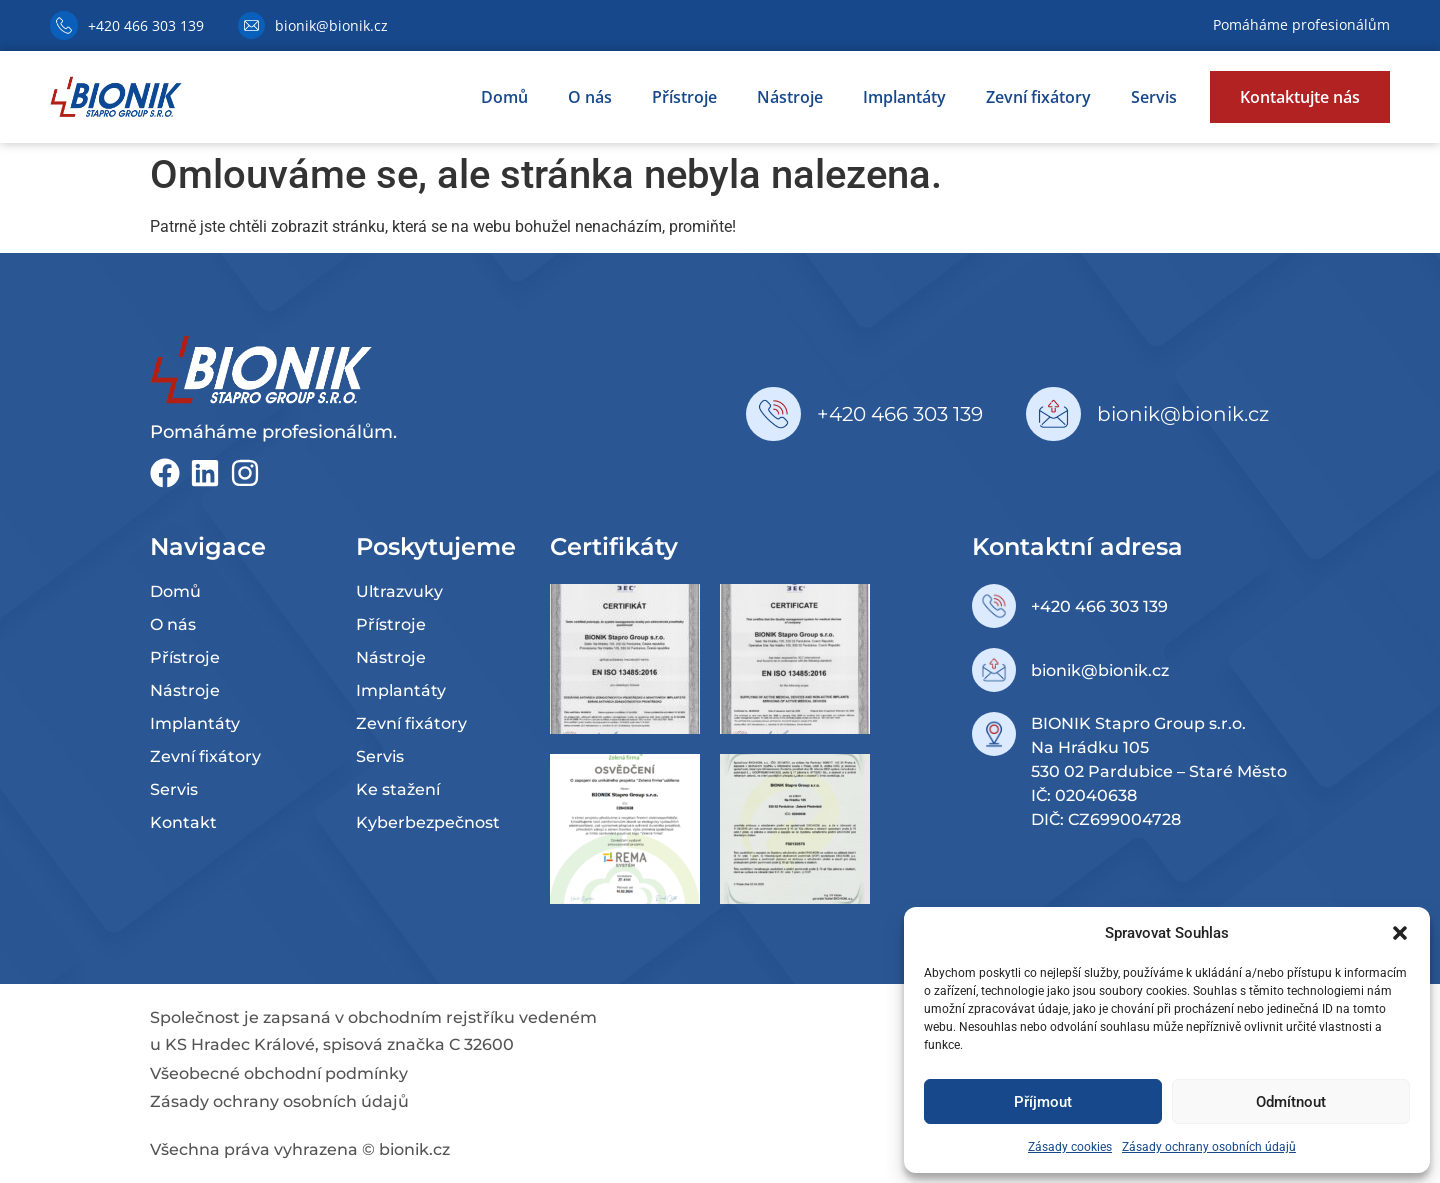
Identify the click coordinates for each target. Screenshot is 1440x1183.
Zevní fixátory (1038, 97)
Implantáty (904, 97)
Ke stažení (398, 789)
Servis (1154, 97)
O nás (590, 97)
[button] (1400, 933)
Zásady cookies (1070, 1147)
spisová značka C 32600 (418, 1044)
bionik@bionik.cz (331, 25)
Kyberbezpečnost (428, 822)
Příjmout (1043, 1102)
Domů (504, 97)
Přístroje (684, 97)
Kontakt (183, 822)
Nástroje (790, 97)
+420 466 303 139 (146, 25)
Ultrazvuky (399, 591)
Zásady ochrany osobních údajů (1209, 1147)
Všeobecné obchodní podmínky (279, 1073)
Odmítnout (1291, 1102)
